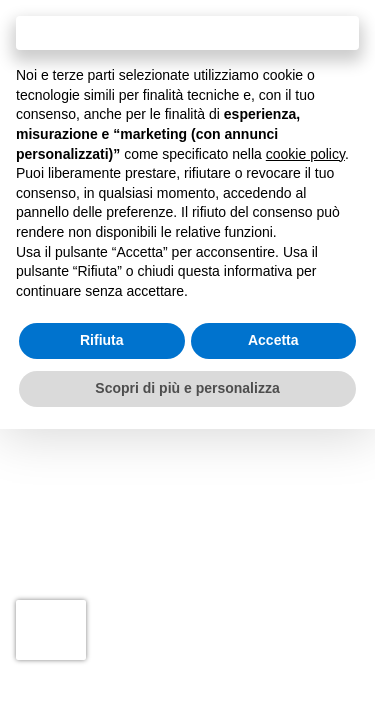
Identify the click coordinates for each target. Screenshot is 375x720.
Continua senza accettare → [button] (187, 32)
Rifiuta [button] (102, 340)
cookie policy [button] (305, 154)
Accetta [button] (273, 340)
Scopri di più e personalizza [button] (187, 388)
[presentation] (51, 630)
